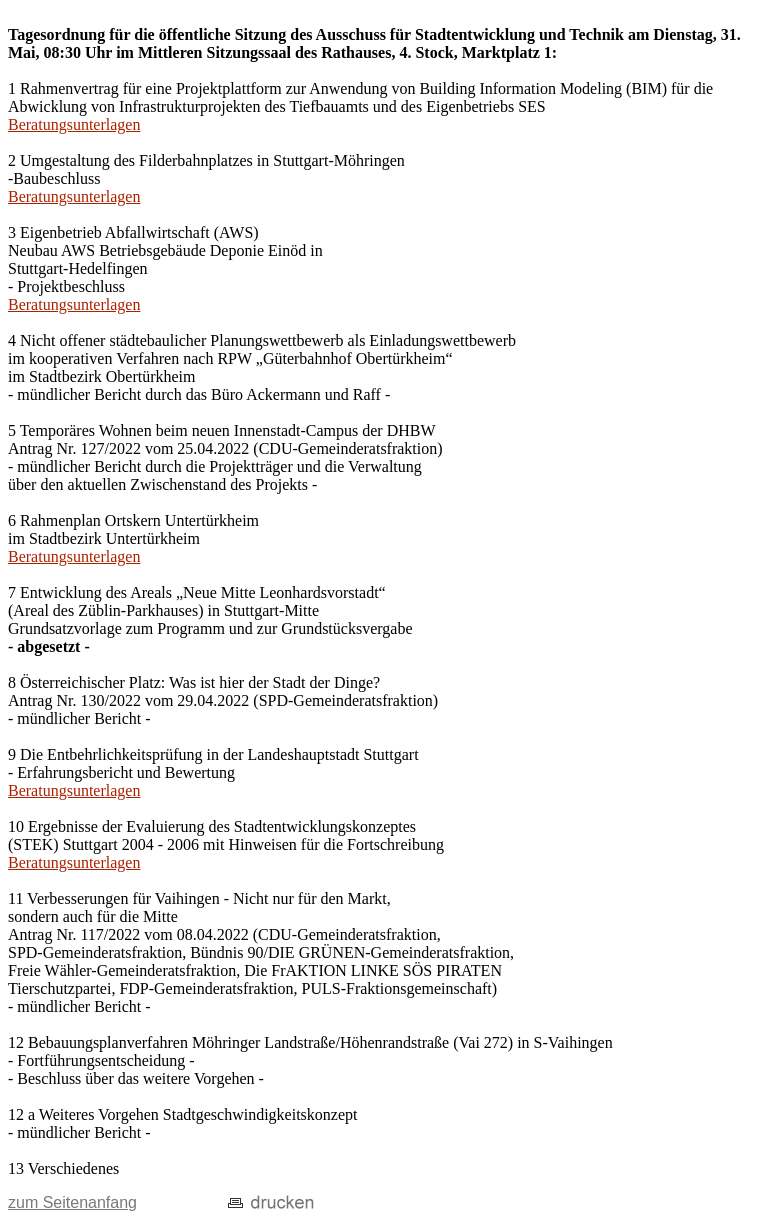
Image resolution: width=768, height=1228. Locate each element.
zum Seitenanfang (72, 1202)
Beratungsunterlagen (74, 124)
